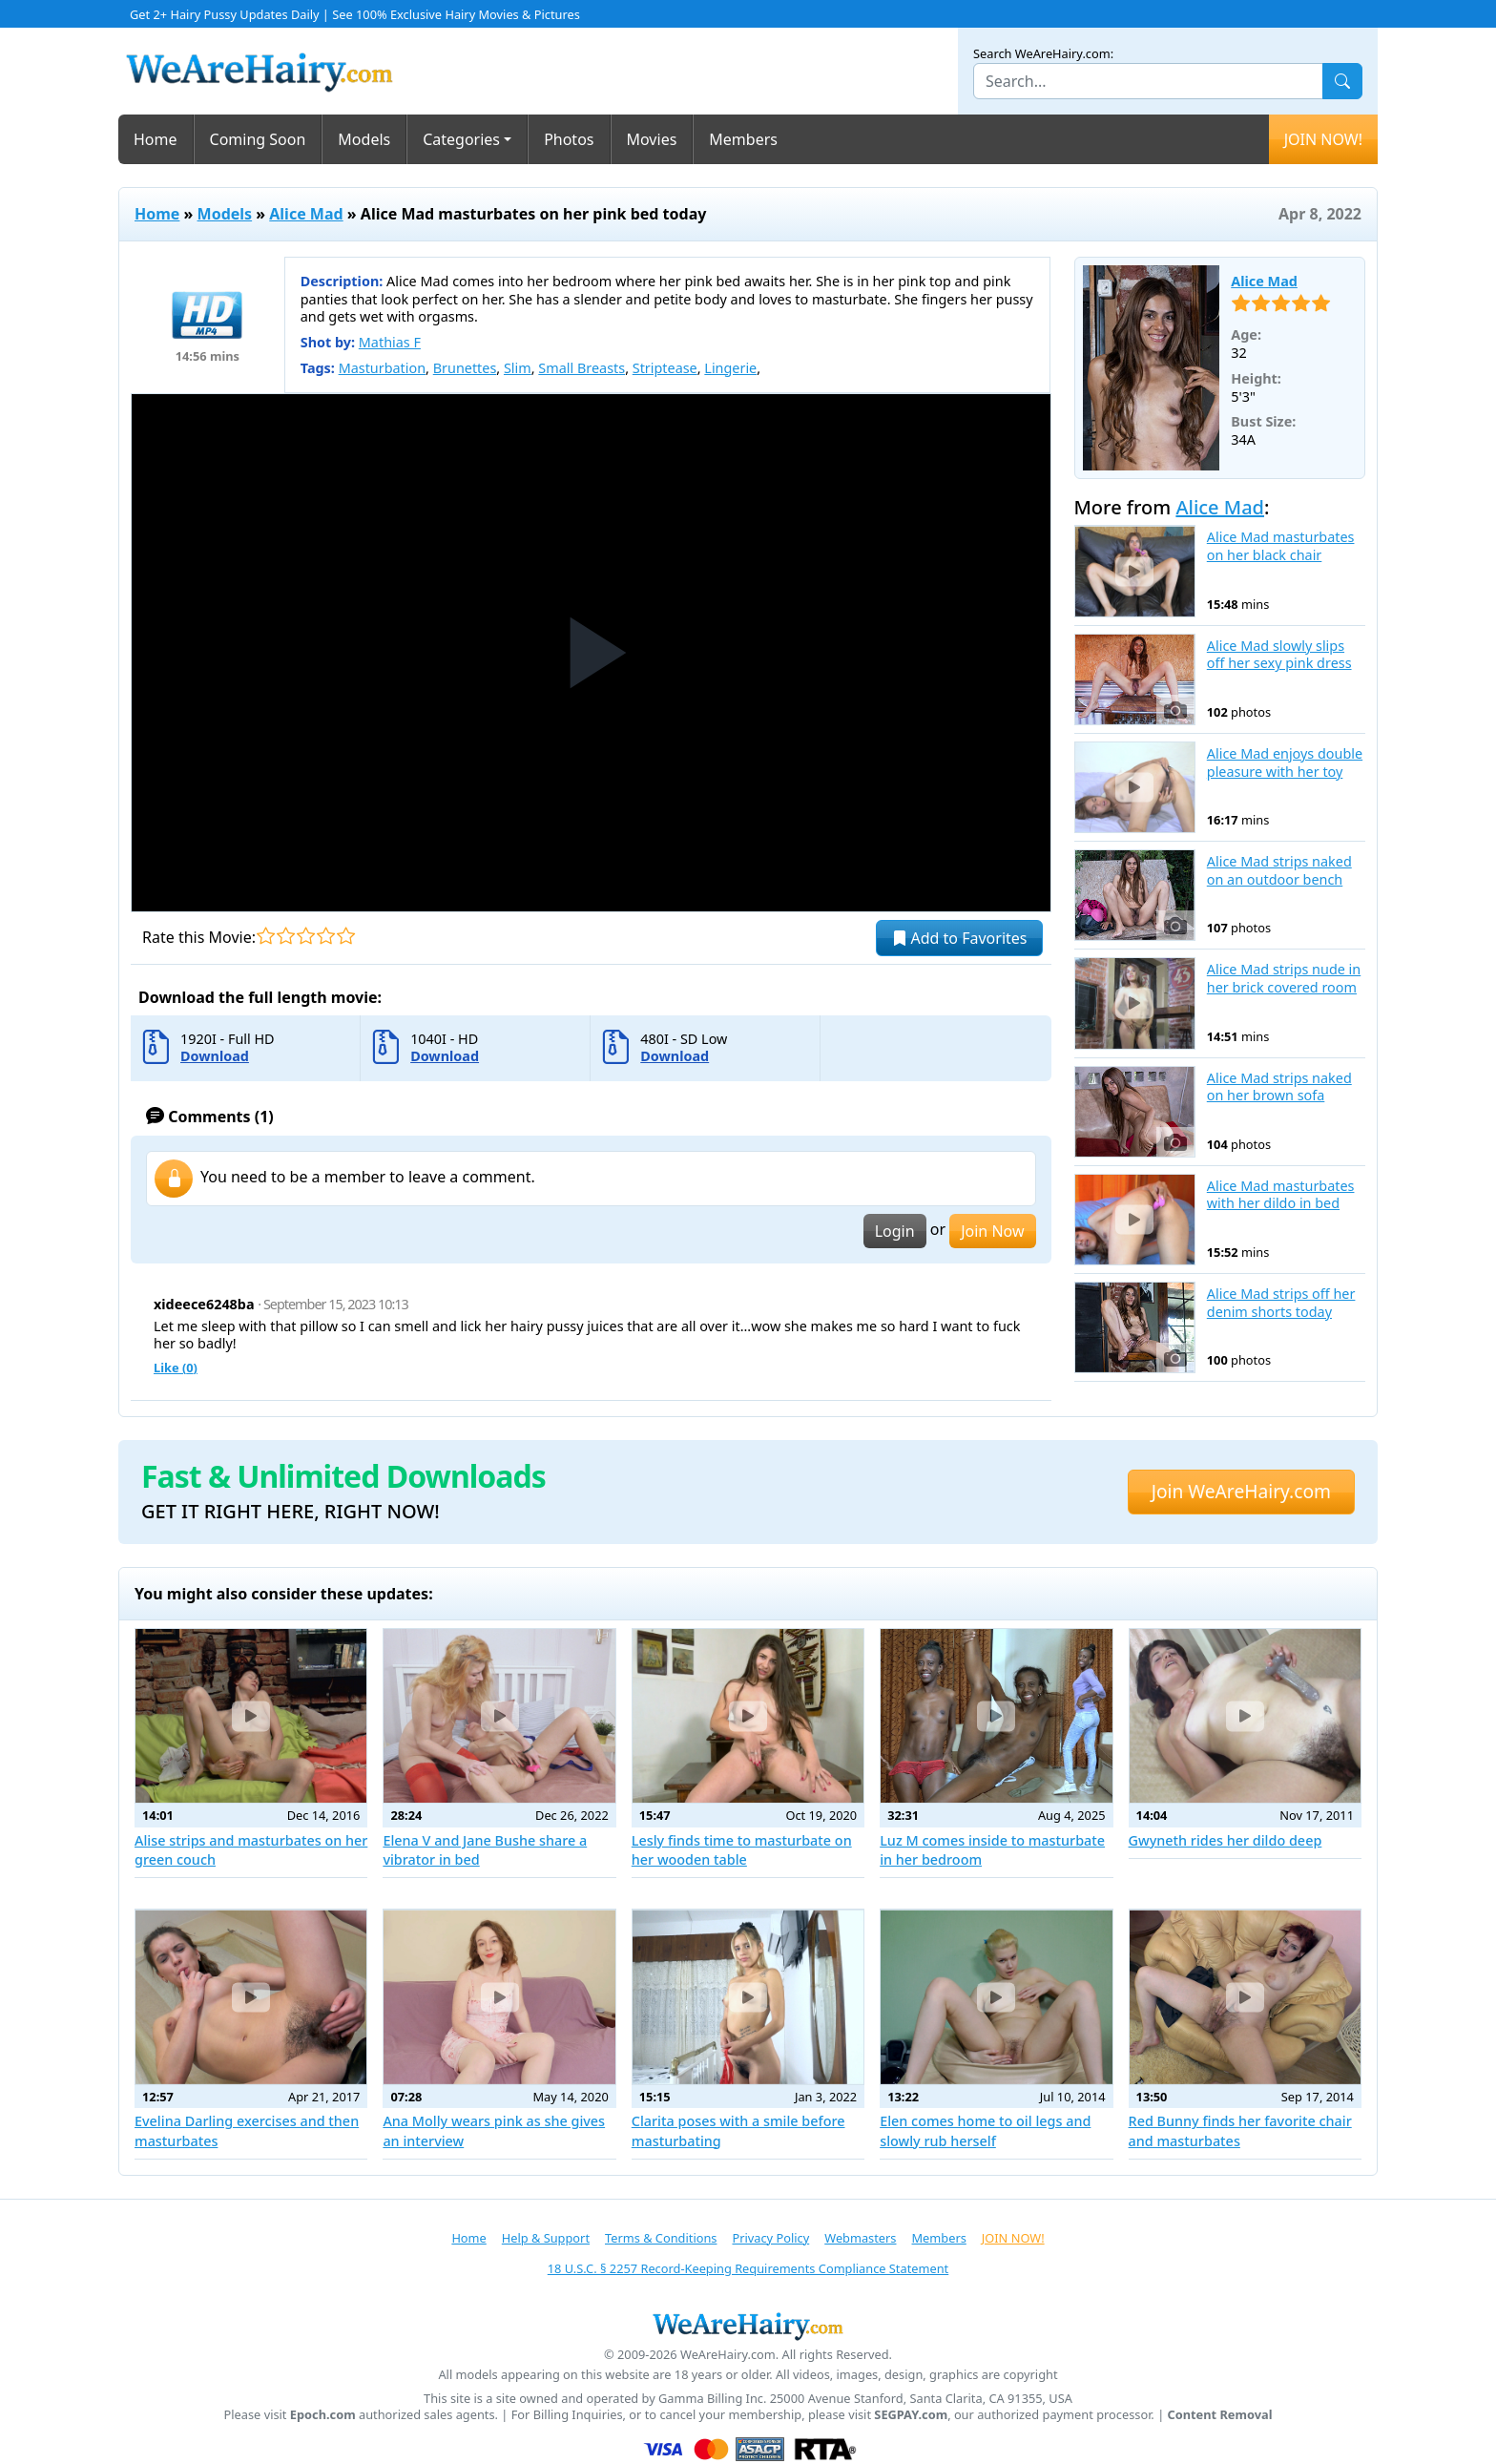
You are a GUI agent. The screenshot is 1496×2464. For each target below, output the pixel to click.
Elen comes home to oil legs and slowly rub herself (985, 2130)
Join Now (992, 1231)
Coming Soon (258, 139)
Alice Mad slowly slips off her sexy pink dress (1279, 655)
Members (743, 139)
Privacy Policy (770, 2237)
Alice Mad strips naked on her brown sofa (1279, 1087)
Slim (517, 368)
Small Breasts (581, 368)
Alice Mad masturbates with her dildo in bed (1281, 1195)
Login (895, 1231)
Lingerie (730, 368)
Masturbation (382, 368)
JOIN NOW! (1323, 139)
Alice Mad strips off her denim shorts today (1281, 1303)
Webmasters (860, 2237)
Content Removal (1220, 2415)
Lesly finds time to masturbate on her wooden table (742, 1850)
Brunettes (465, 368)
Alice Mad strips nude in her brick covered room (1284, 978)
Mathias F (390, 342)
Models (364, 139)
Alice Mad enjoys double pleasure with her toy (1284, 763)
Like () (175, 1367)
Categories (461, 139)
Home (155, 139)
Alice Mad (306, 213)
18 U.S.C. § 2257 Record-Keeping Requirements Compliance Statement (748, 2268)
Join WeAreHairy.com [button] (1241, 1491)
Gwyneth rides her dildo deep (1225, 1840)
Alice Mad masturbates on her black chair (1281, 546)
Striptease (665, 368)
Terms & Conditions (661, 2237)
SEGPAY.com (910, 2415)
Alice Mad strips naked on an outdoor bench (1279, 870)
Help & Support (546, 2237)
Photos (568, 139)
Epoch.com (323, 2415)
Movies (652, 139)
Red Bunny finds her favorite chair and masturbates (1240, 2130)
